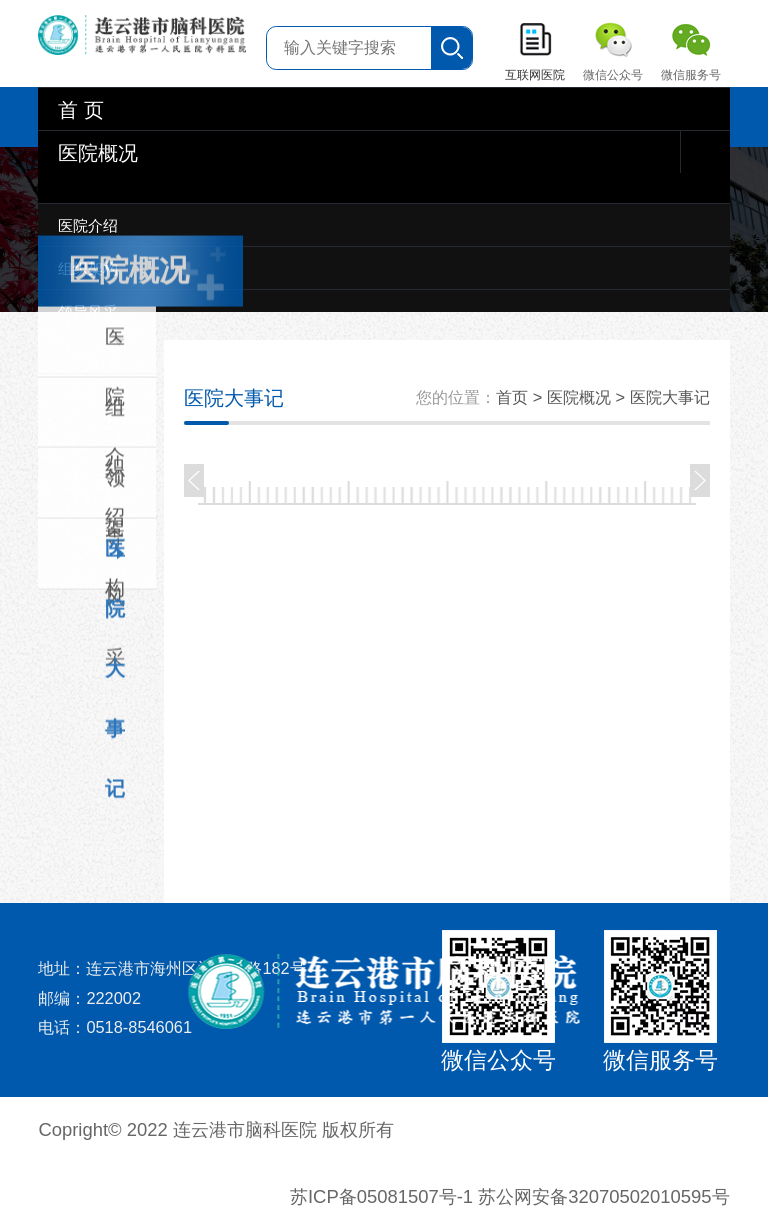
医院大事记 (115, 558)
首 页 (81, 110)
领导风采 (88, 311)
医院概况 (98, 153)
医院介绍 (88, 225)
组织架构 (88, 268)
